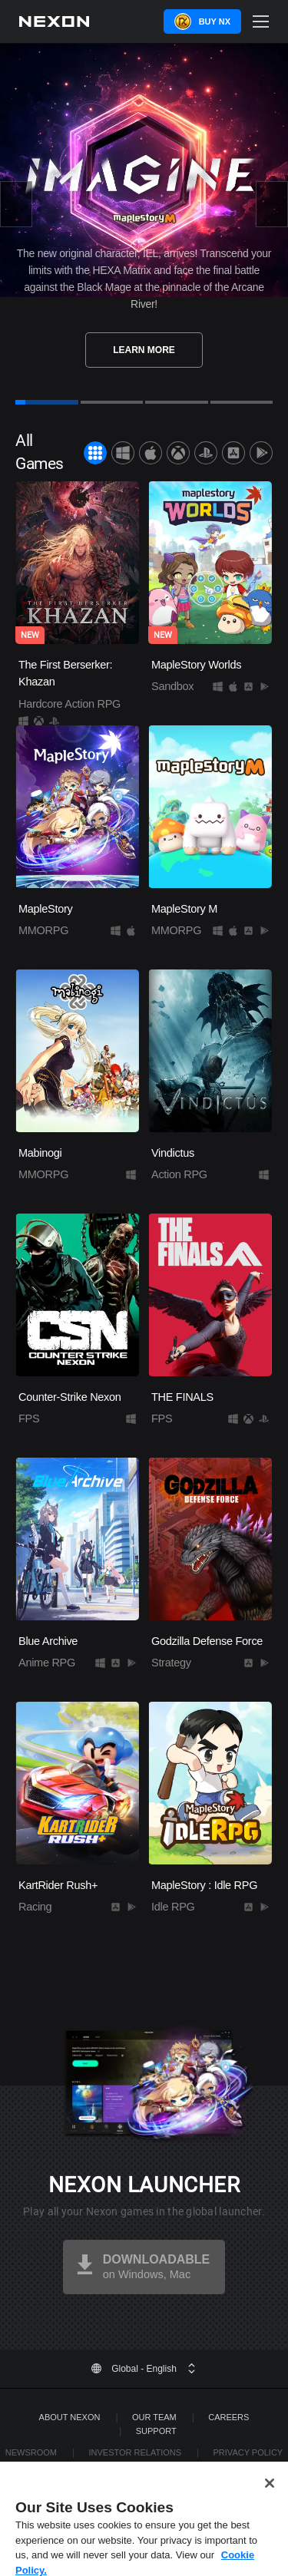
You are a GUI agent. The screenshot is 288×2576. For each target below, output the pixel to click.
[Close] (269, 2494)
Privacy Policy (248, 2452)
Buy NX (214, 21)
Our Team (154, 2417)
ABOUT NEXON (70, 2417)
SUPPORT (156, 2431)
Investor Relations (134, 2452)
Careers (228, 2417)
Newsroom (31, 2452)
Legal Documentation (155, 2466)
